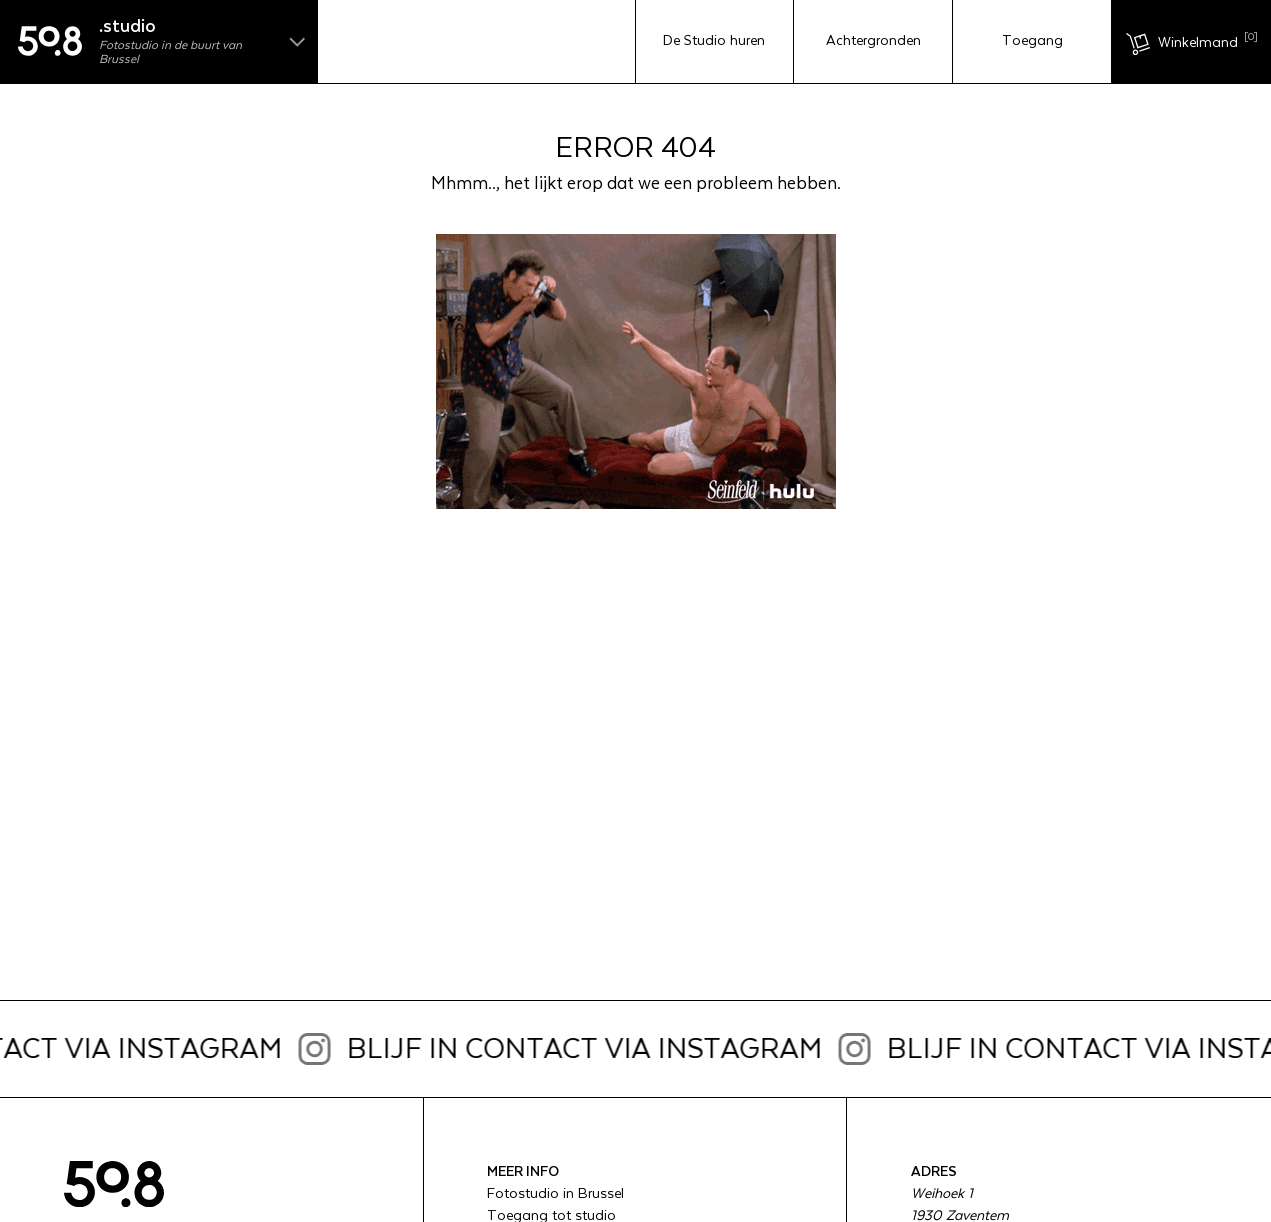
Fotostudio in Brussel (555, 1194)
